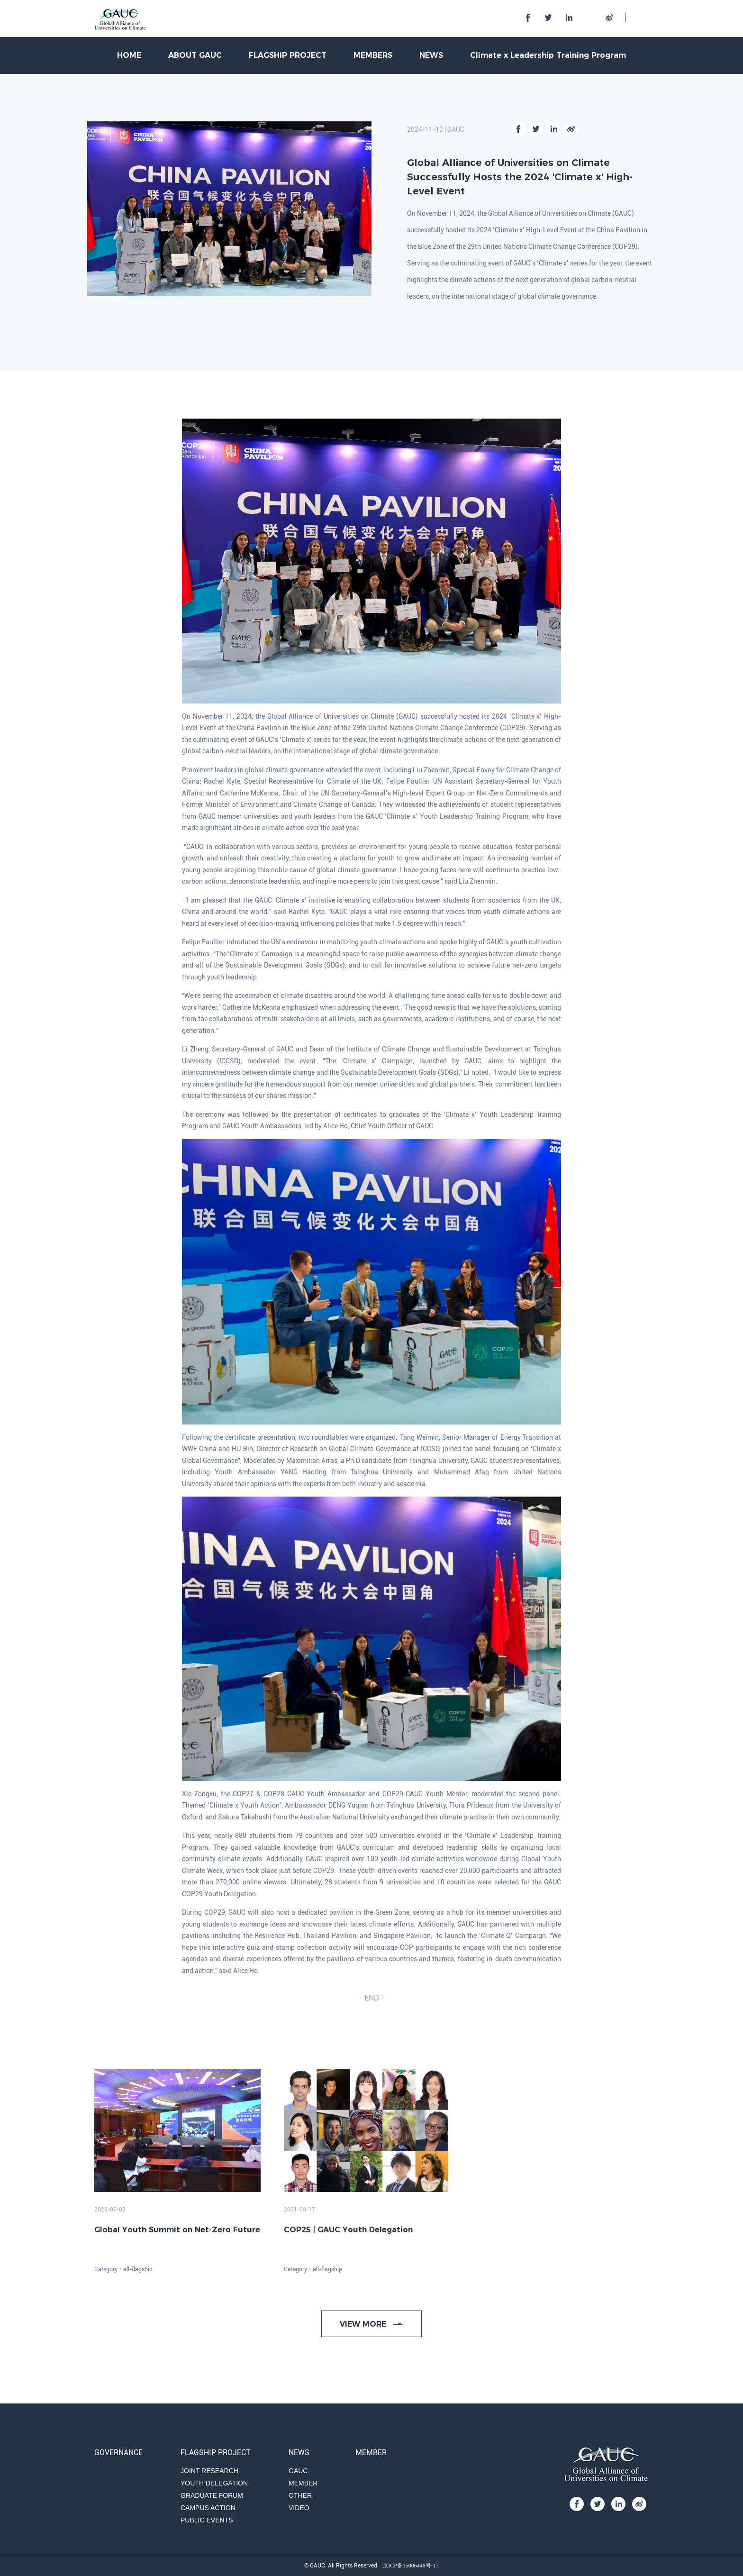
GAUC (298, 2471)
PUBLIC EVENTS (207, 2520)
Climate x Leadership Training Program (548, 55)
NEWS (431, 55)
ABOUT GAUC (195, 55)
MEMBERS (372, 55)
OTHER (300, 2495)
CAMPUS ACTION (208, 2508)
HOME (129, 55)
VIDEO (299, 2508)
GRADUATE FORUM (212, 2495)
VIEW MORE (371, 2324)
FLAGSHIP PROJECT (287, 55)
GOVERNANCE (118, 2452)
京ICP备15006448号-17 (410, 2565)
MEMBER (303, 2483)
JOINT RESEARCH (209, 2471)
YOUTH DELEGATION (214, 2483)
